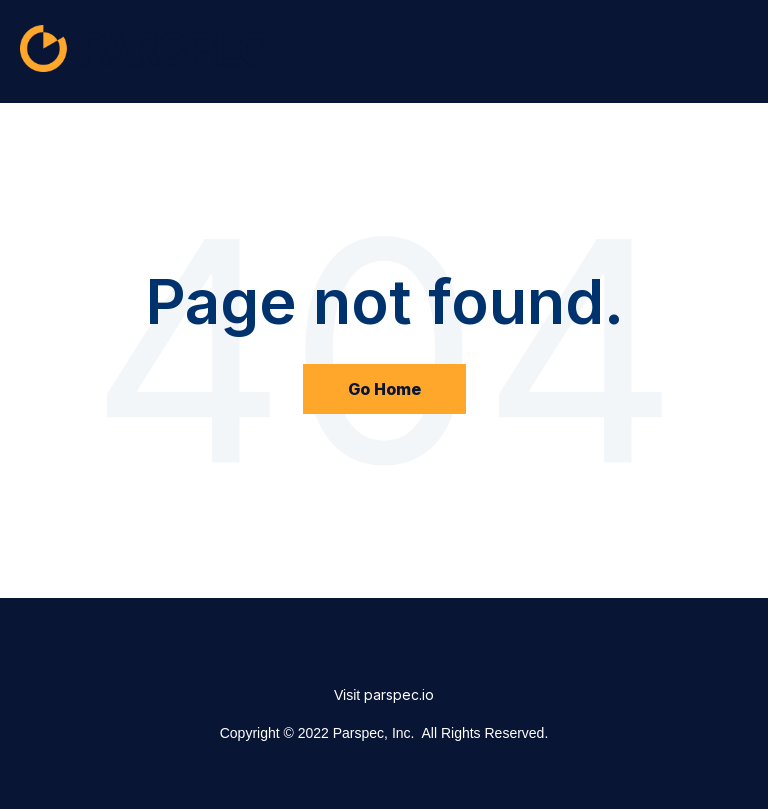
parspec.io (399, 694)
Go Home (384, 389)
